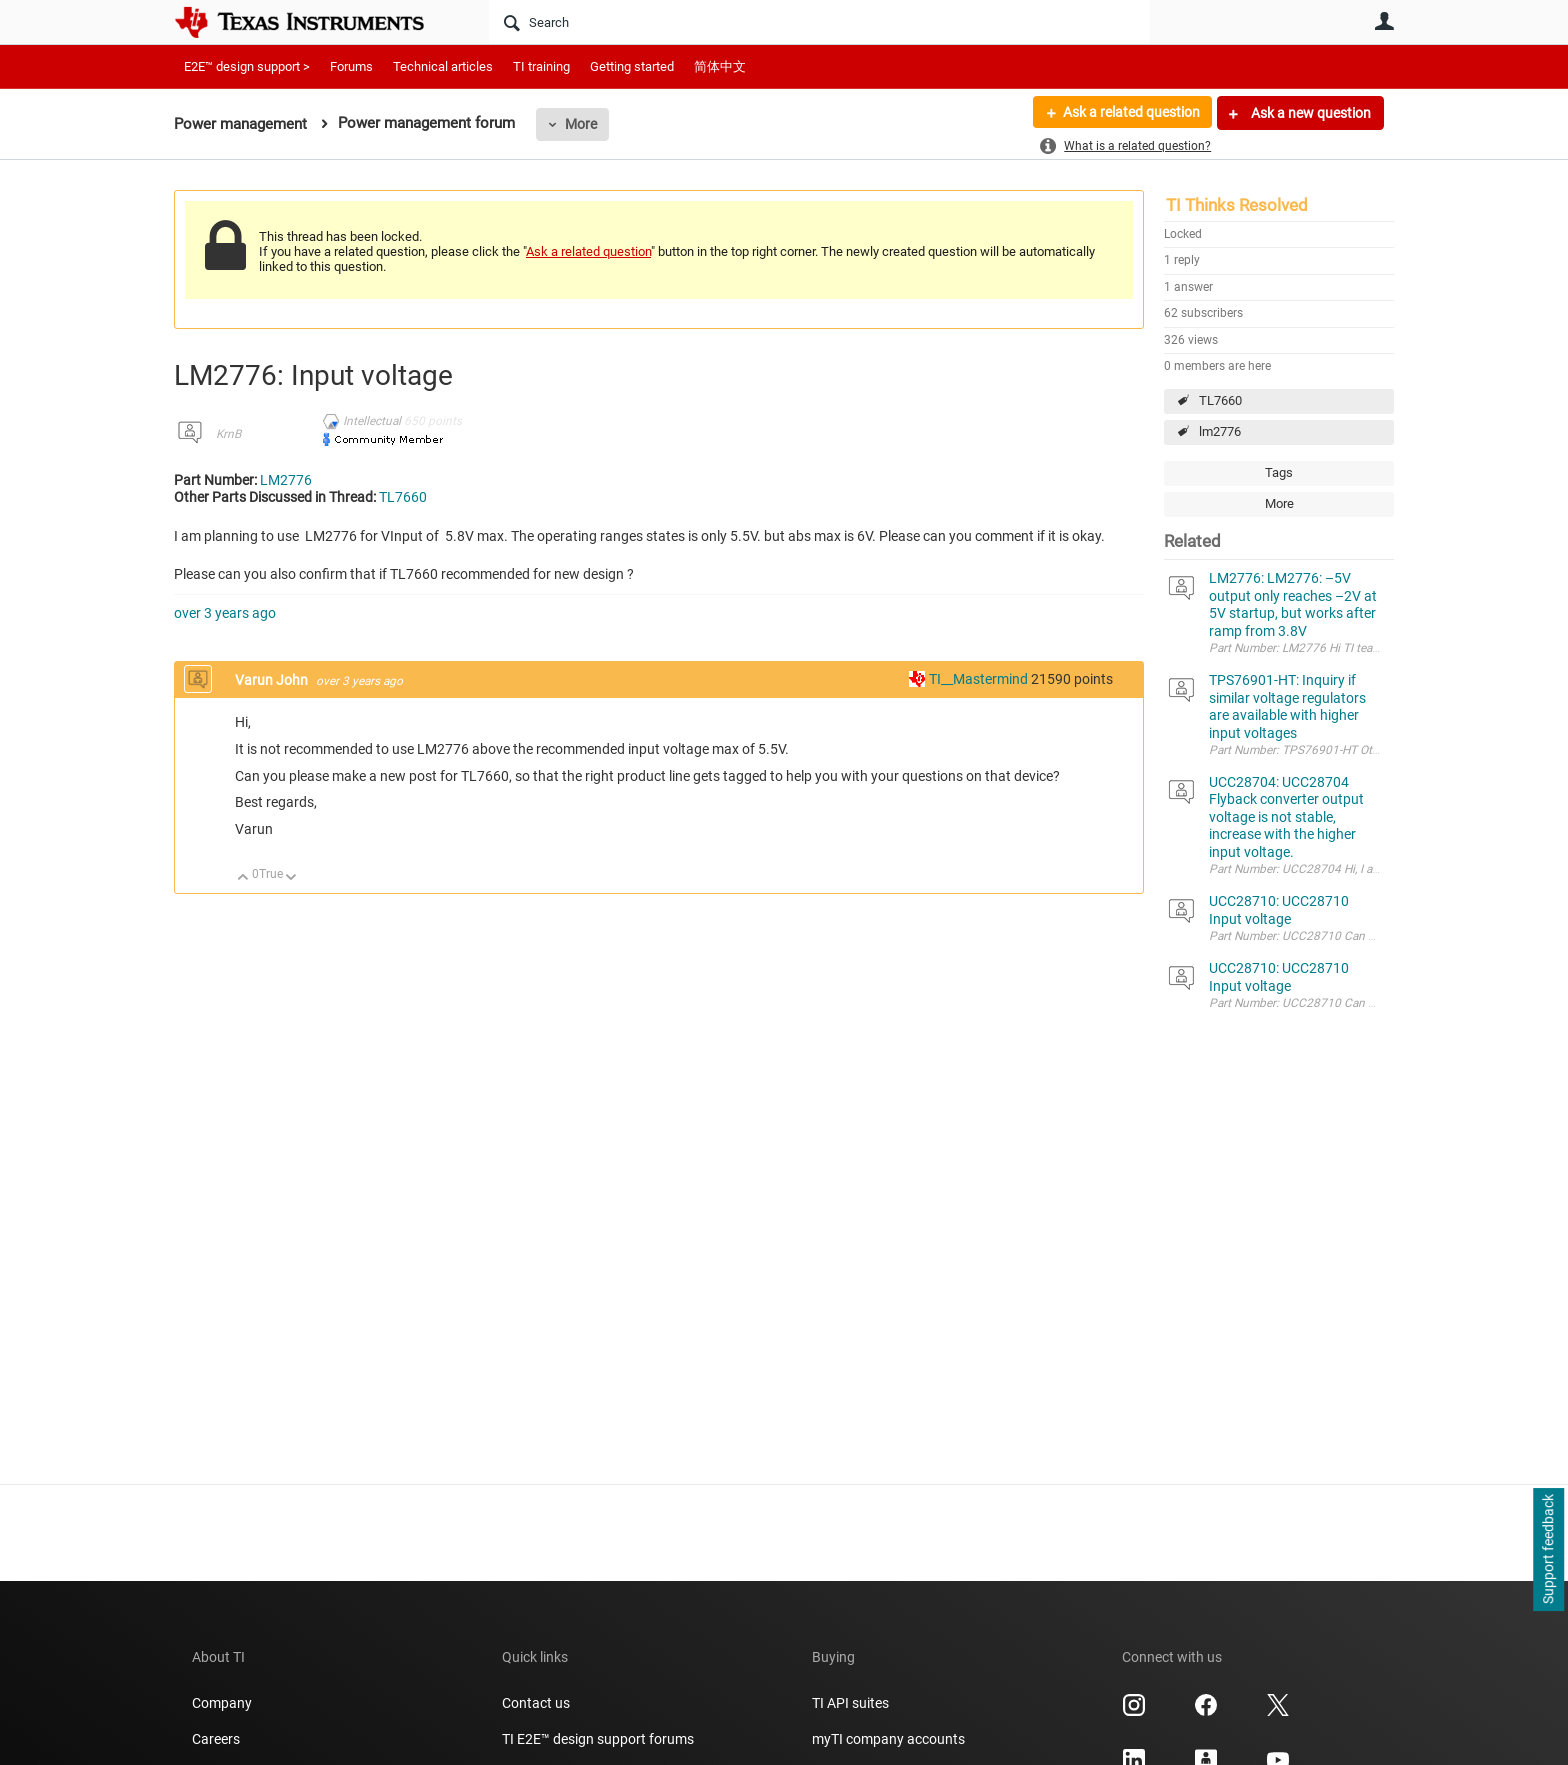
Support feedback (1548, 1550)
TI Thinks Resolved (1237, 205)
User (1384, 21)
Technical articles (443, 66)
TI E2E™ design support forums (598, 1739)
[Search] (819, 22)
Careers (216, 1739)
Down (291, 878)
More (581, 124)
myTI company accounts (888, 1739)
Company (222, 1703)
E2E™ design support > (247, 66)
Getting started (632, 66)
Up (243, 878)
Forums (351, 66)
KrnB (228, 434)
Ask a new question (1309, 113)
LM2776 (286, 480)
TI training (541, 66)
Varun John (273, 680)
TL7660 (1220, 400)
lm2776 (1220, 431)
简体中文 (720, 66)
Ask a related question (1130, 113)
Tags (1279, 472)
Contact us (536, 1703)
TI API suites (850, 1703)
